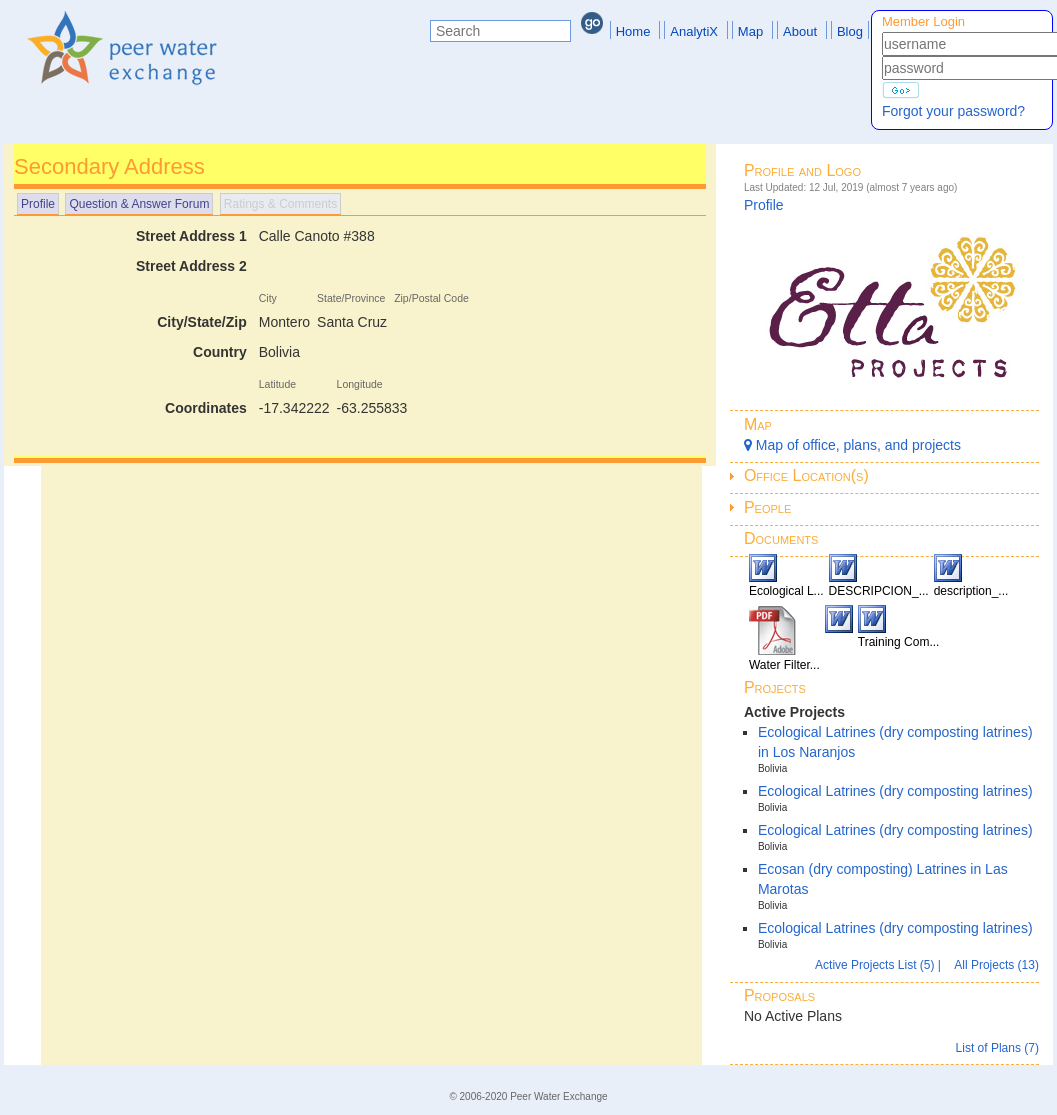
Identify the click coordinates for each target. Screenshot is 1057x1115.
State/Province (351, 298)
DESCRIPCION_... (879, 591)
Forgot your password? (953, 111)
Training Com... (899, 642)
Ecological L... (786, 591)
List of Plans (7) (997, 1048)
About (800, 31)
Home (633, 31)
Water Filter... (784, 665)
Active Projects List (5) (876, 965)
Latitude (277, 384)
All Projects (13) (996, 965)
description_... (971, 591)
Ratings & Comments (280, 204)
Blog (850, 31)
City (268, 298)
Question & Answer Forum (139, 204)
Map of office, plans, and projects (852, 445)
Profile (38, 204)
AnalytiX (694, 31)
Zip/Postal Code (431, 298)
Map (750, 31)
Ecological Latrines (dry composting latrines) (895, 791)
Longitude (360, 384)
